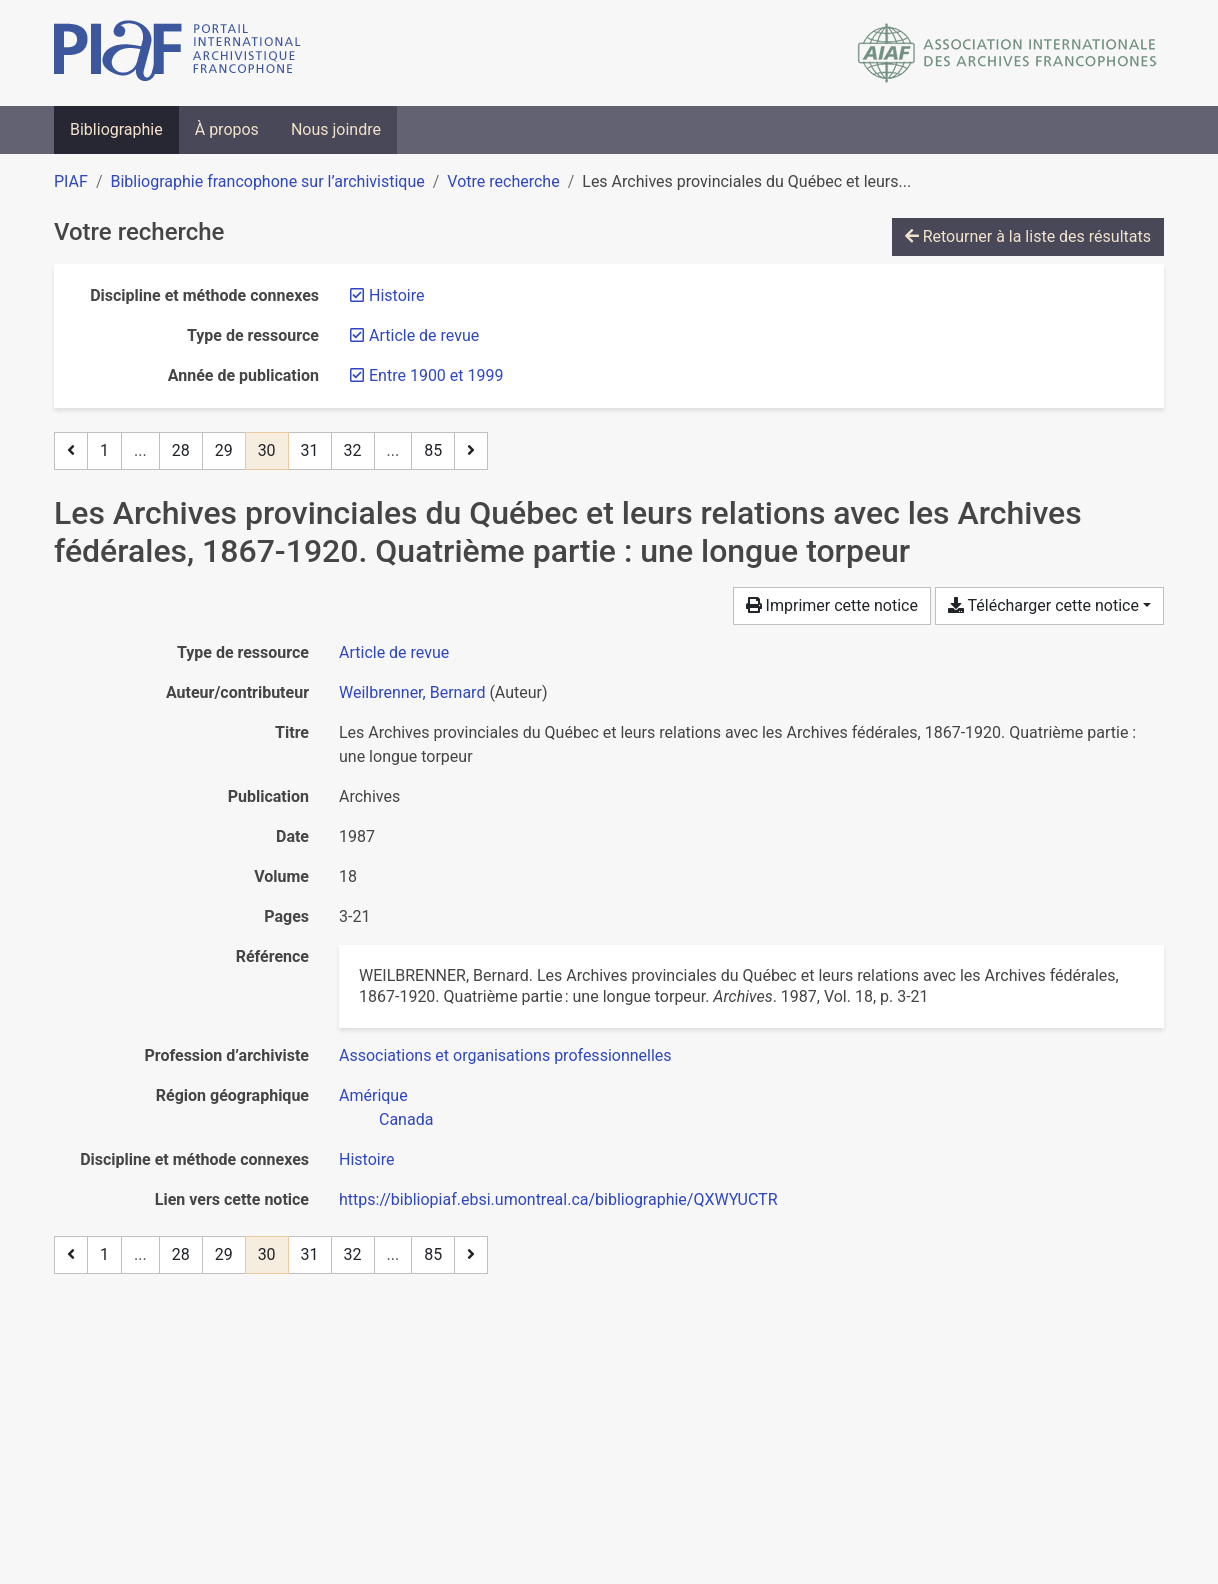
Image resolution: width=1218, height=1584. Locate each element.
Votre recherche (503, 181)
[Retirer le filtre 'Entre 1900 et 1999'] (436, 375)
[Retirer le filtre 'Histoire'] (396, 295)
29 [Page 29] (224, 450)
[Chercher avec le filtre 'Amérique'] (373, 1095)
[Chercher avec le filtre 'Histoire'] (366, 1159)
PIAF (71, 181)
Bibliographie (116, 129)
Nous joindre (336, 129)
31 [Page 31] (310, 450)
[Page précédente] (71, 451)
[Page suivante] (471, 451)
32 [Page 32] (353, 450)
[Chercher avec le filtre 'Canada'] (406, 1119)
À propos (227, 129)
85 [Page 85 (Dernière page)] (433, 450)
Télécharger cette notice (1043, 605)
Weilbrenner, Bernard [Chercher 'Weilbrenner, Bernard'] (412, 692)
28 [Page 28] (181, 450)
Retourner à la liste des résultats (1028, 236)
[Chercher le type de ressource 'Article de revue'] (394, 652)
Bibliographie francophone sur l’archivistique (267, 181)
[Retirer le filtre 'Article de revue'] (424, 335)
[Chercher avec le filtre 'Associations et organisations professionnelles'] (505, 1055)
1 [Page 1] (104, 450)
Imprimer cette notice (832, 605)
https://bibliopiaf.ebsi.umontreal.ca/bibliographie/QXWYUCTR (558, 1199)
